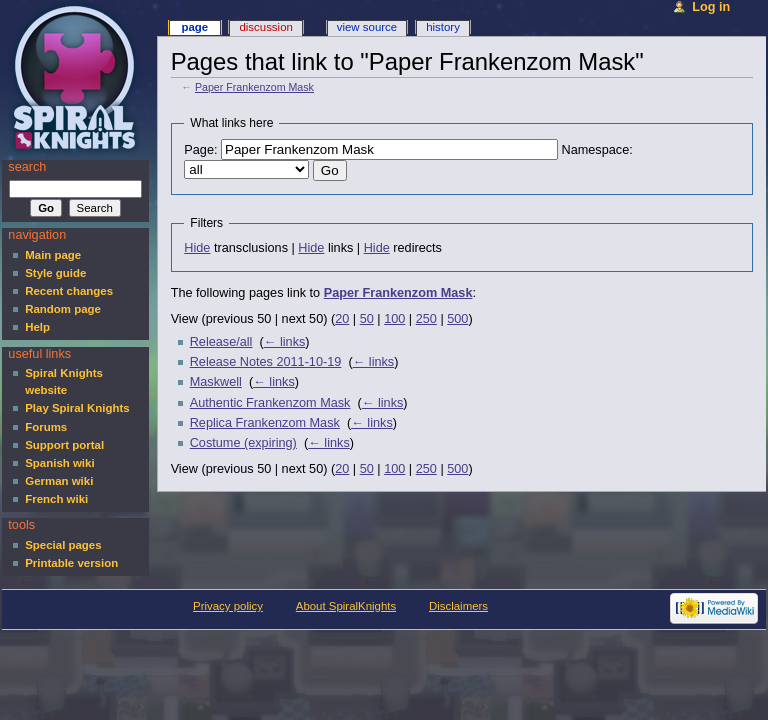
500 (457, 319)
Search (27, 167)
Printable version (71, 563)
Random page (63, 309)
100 (394, 319)
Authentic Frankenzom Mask (270, 403)
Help (37, 327)
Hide (197, 248)
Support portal (64, 445)
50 (367, 319)
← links (285, 342)
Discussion (265, 27)
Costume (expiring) (243, 443)
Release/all (221, 342)
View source (367, 27)
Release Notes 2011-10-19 (266, 362)
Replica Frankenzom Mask (265, 423)
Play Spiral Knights (77, 408)
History (443, 27)
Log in (711, 7)
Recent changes (69, 291)
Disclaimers (458, 606)
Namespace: (597, 150)
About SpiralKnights (346, 606)
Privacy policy (228, 606)
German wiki (59, 481)
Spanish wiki (59, 463)
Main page (53, 255)
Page (194, 27)
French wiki (56, 499)
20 (342, 319)
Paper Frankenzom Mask (254, 87)
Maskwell (216, 382)
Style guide (55, 273)
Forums (46, 427)
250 (426, 319)
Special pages (63, 545)
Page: (200, 150)
